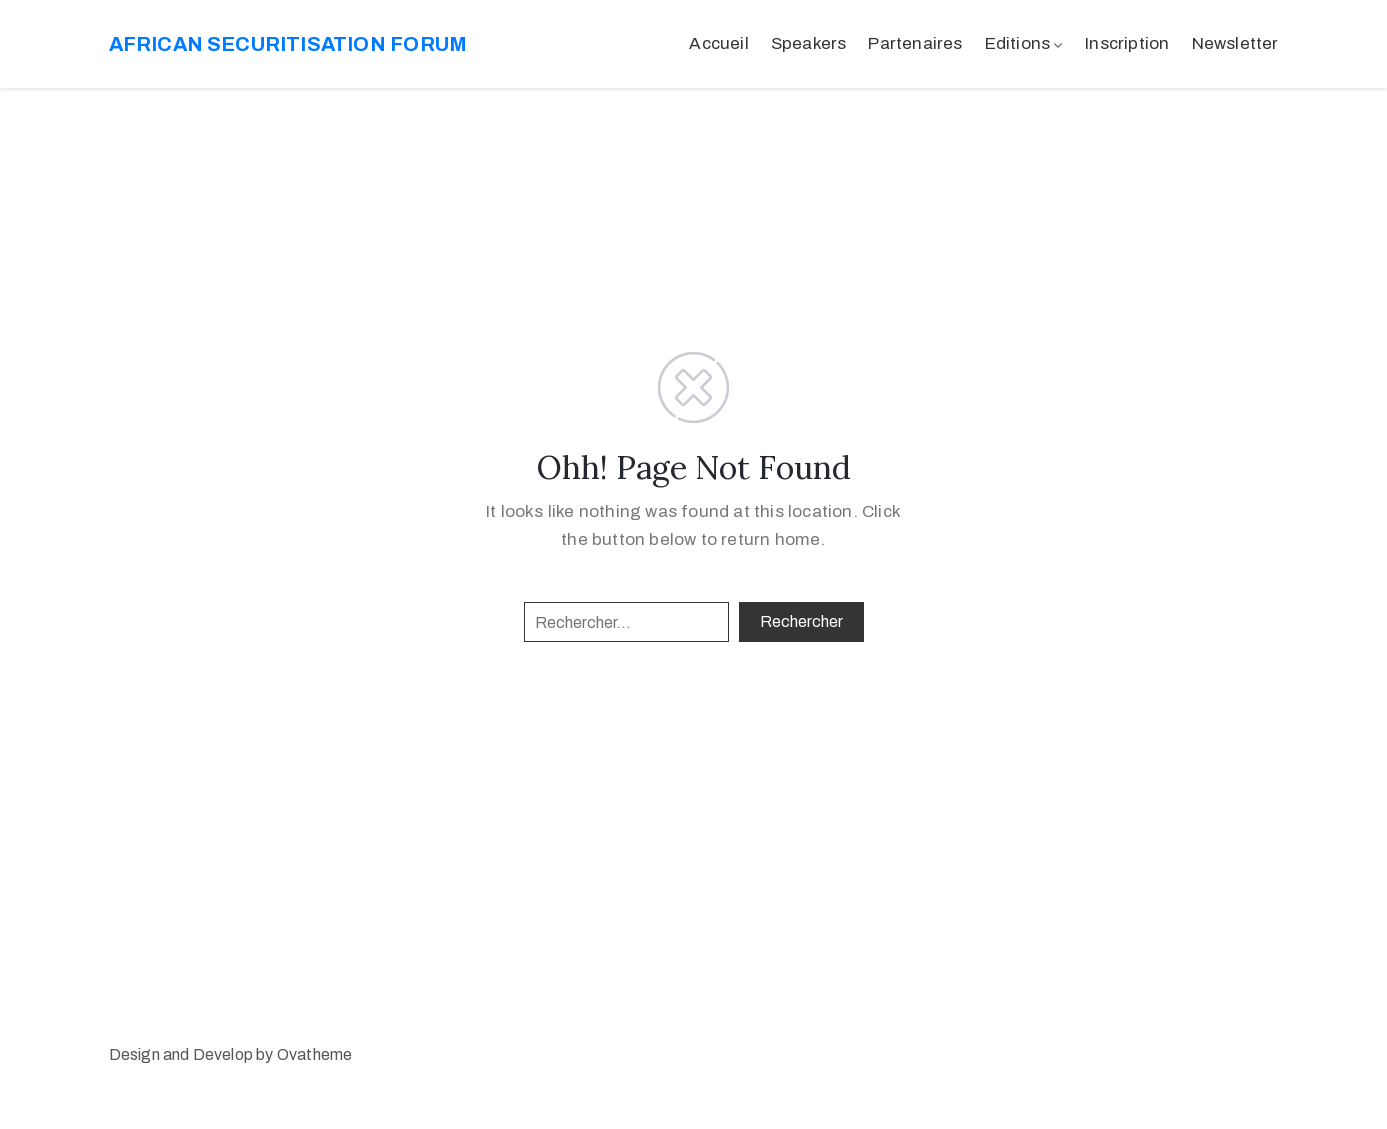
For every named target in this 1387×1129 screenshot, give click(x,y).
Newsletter (1235, 43)
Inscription (1127, 43)
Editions (1018, 43)
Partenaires (915, 43)
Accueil (718, 43)
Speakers (809, 43)
